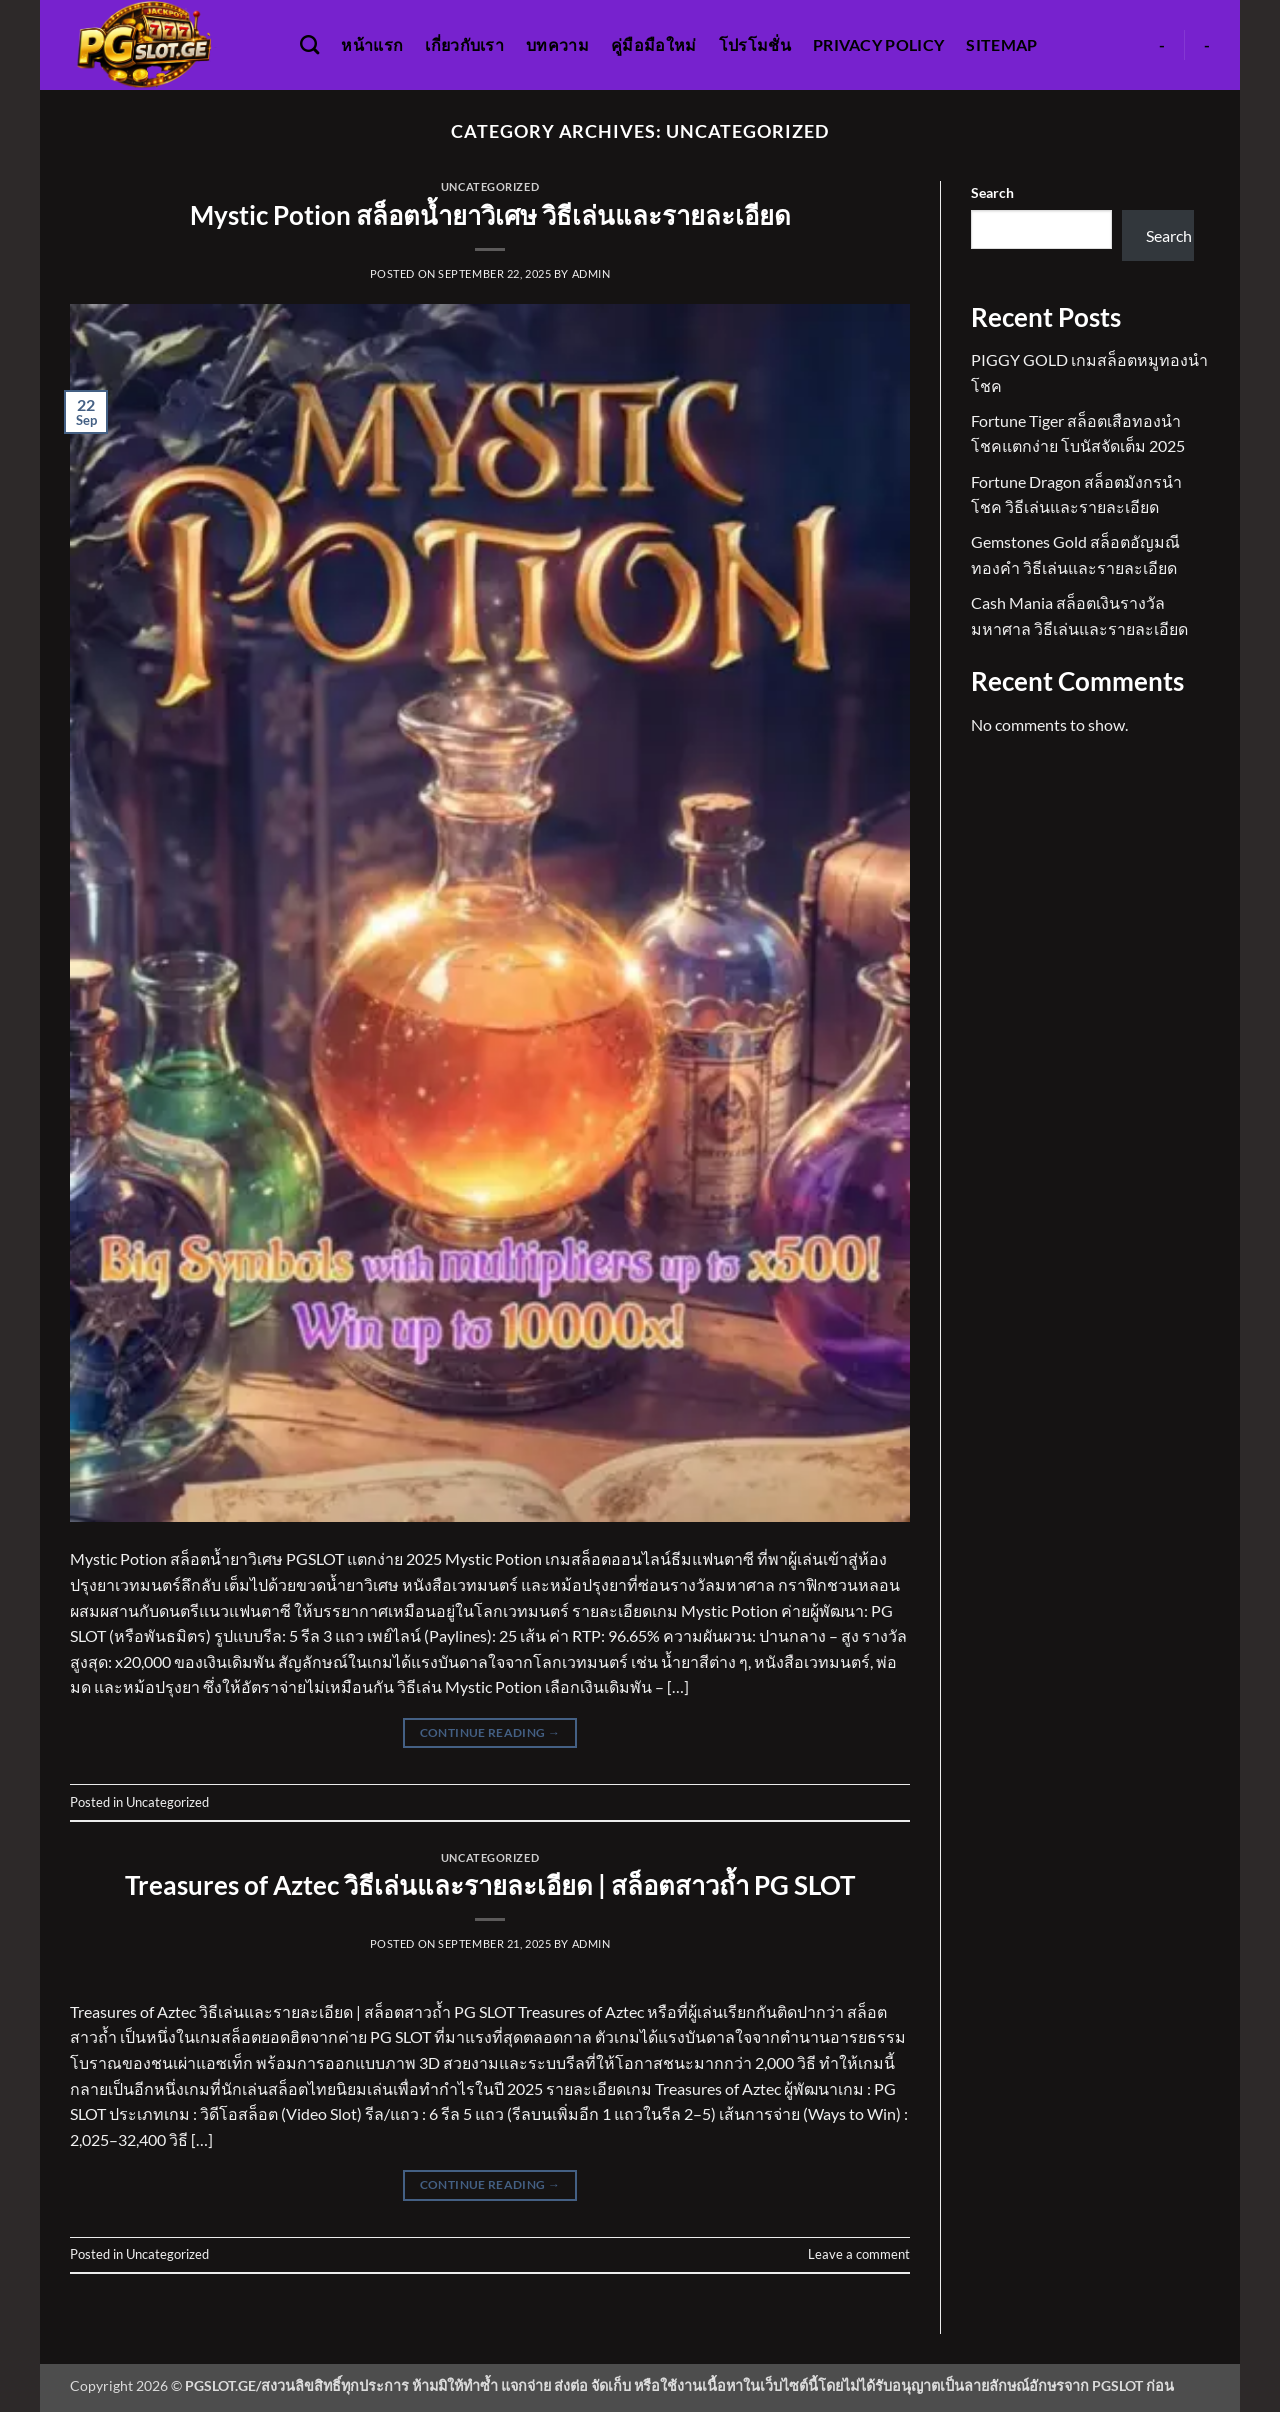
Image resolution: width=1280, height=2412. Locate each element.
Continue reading (490, 1732)
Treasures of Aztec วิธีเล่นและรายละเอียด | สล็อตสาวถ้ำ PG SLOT (490, 1885)
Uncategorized (490, 186)
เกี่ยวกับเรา (464, 44)
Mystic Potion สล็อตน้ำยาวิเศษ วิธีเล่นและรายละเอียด (490, 215)
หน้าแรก (372, 44)
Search (992, 192)
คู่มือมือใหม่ (654, 44)
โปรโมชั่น (755, 44)
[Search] (309, 44)
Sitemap (1001, 44)
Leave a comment (859, 2254)
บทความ (557, 44)
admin (591, 273)
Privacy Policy (878, 44)
